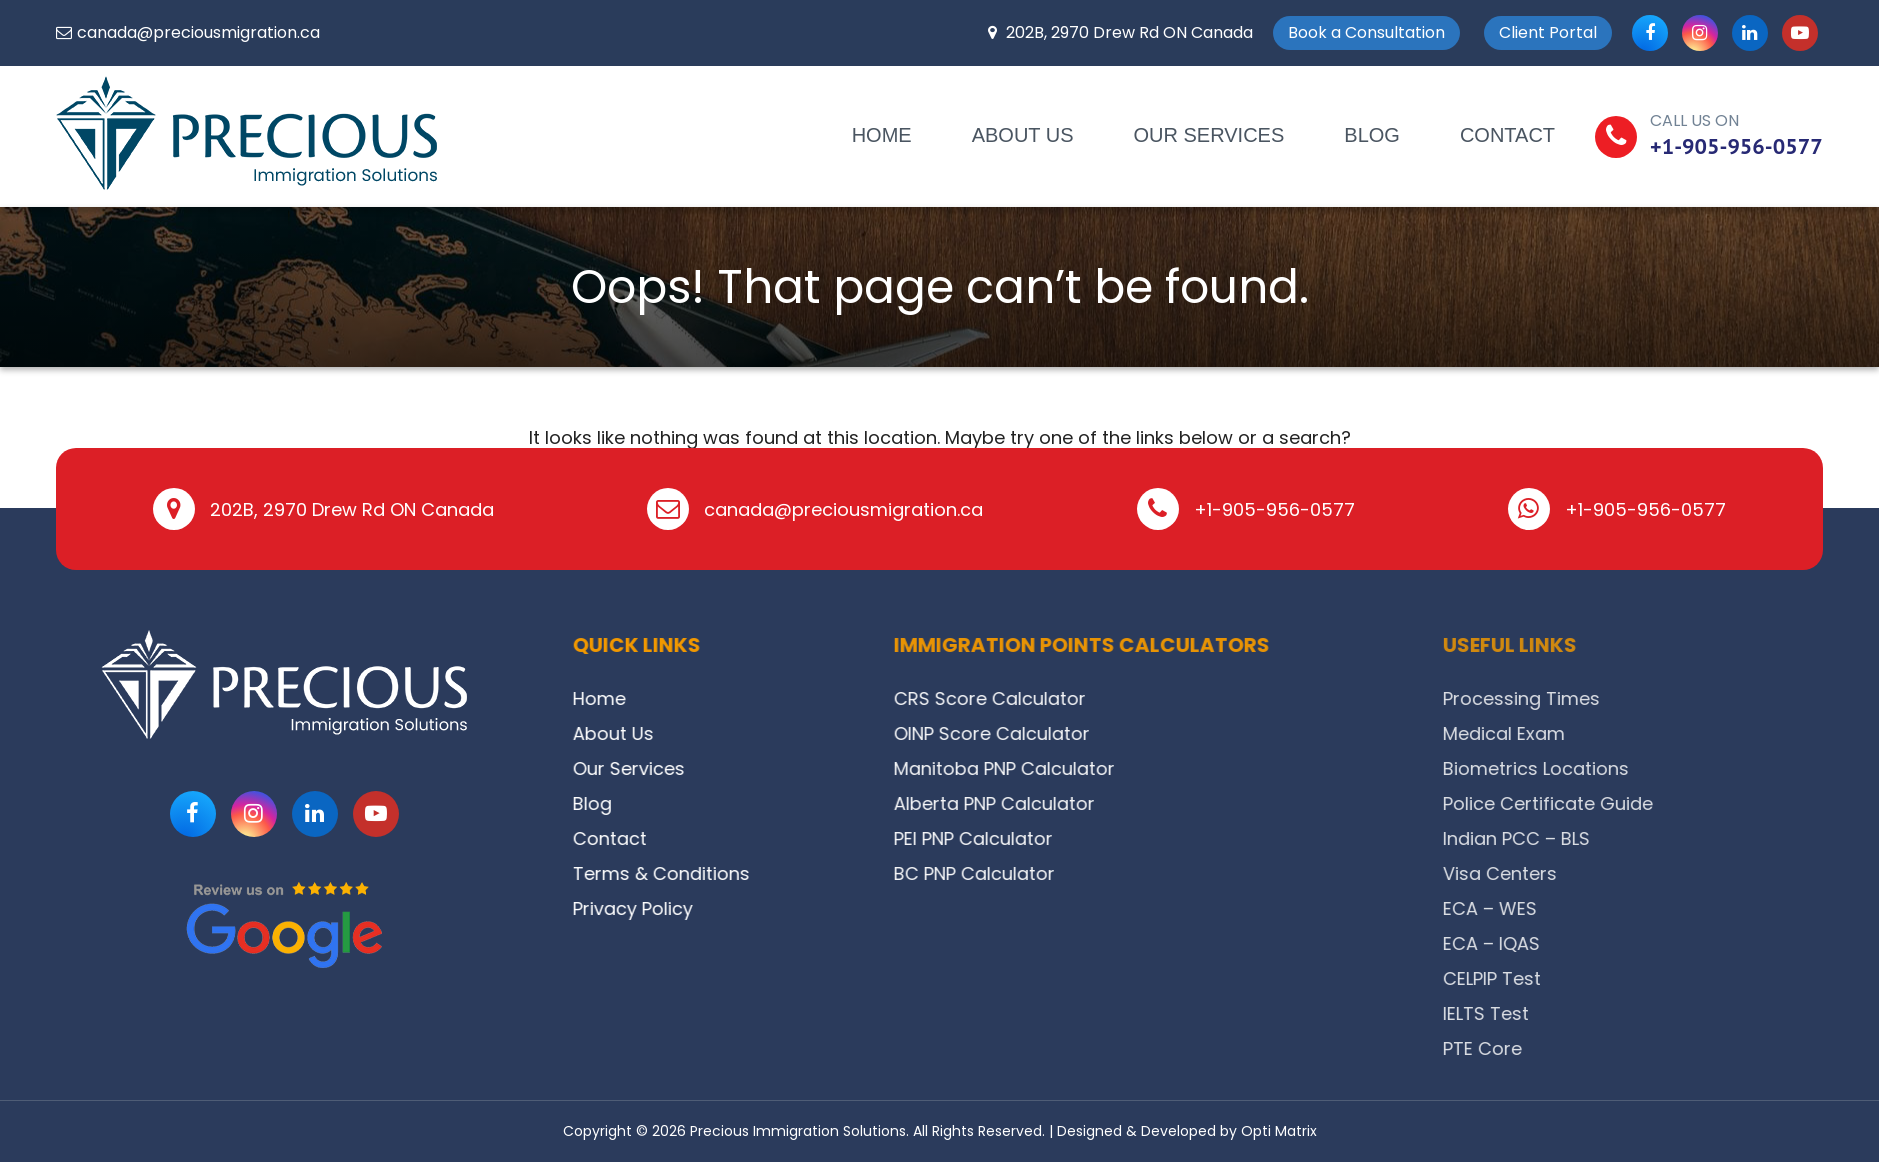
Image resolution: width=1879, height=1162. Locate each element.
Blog (1372, 135)
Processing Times (1667, 698)
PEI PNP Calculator (1045, 838)
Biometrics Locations (1682, 768)
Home (882, 135)
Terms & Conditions (676, 873)
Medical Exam (1650, 733)
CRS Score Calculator (1062, 698)
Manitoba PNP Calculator (1076, 768)
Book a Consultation (1366, 32)
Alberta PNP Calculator (1066, 803)
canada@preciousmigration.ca (198, 32)
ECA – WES (1636, 908)
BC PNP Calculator (1046, 873)
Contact (1507, 135)
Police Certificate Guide (1694, 803)
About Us (1023, 135)
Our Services (1209, 135)
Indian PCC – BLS (1662, 838)
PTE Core (1628, 1048)
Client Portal (1548, 32)
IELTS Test (1632, 1013)
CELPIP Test (1638, 978)
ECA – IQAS (1637, 943)
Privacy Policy (648, 908)
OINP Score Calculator (1064, 733)
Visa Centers (1646, 873)
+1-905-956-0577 (1736, 146)
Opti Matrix (1279, 1131)
